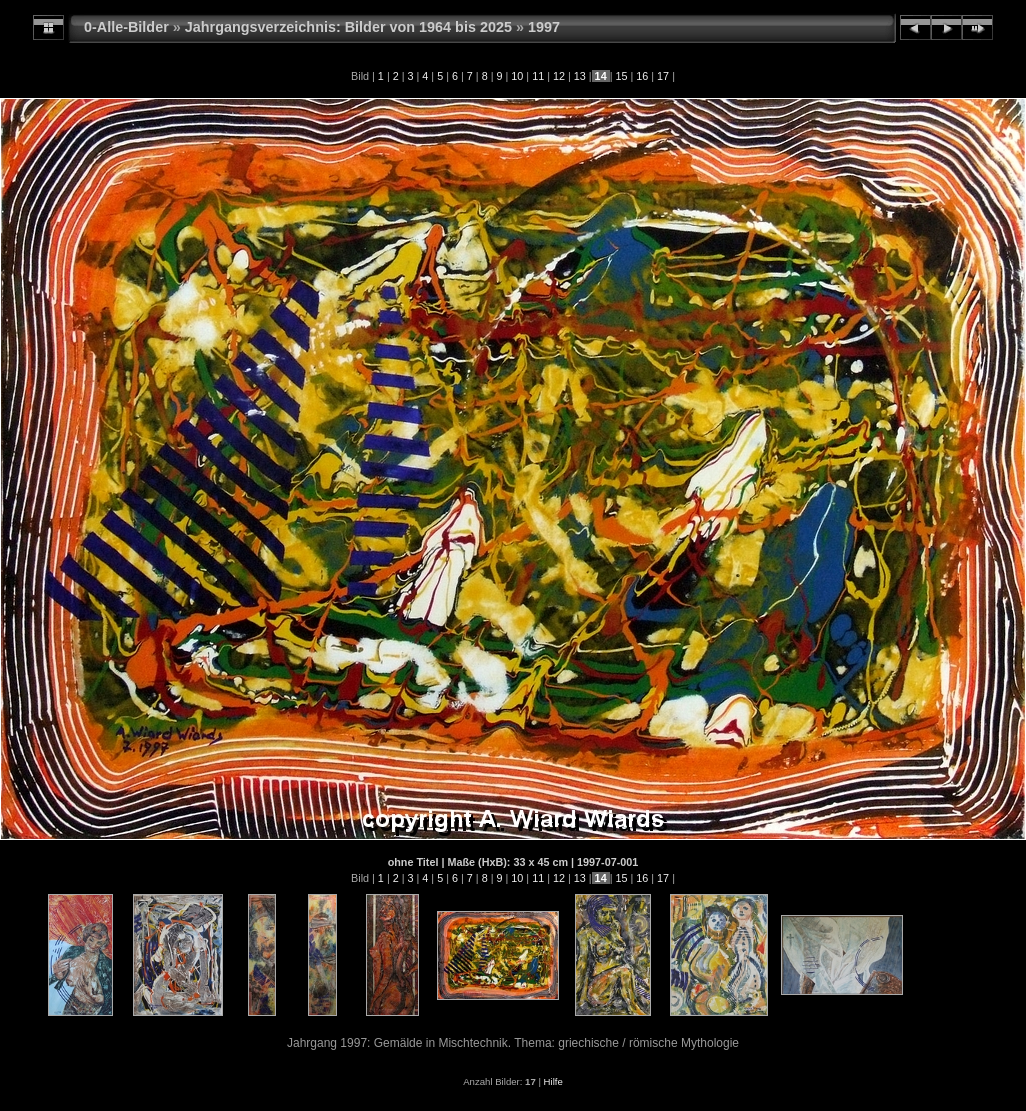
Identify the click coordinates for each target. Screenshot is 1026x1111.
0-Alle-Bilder (126, 27)
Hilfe (553, 1081)
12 (559, 76)
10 (517, 76)
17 (663, 76)
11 (538, 76)
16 (642, 76)
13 (580, 76)
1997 (544, 27)
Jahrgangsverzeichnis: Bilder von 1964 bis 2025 (348, 27)
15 (621, 76)
